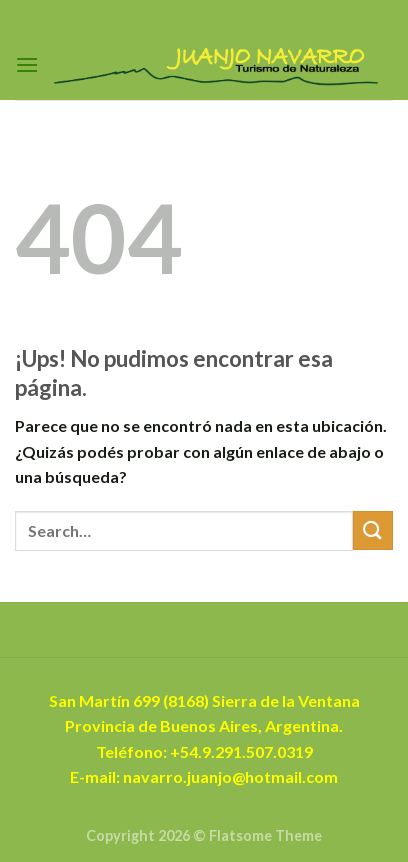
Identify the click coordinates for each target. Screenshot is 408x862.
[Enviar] (373, 530)
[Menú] (27, 64)
